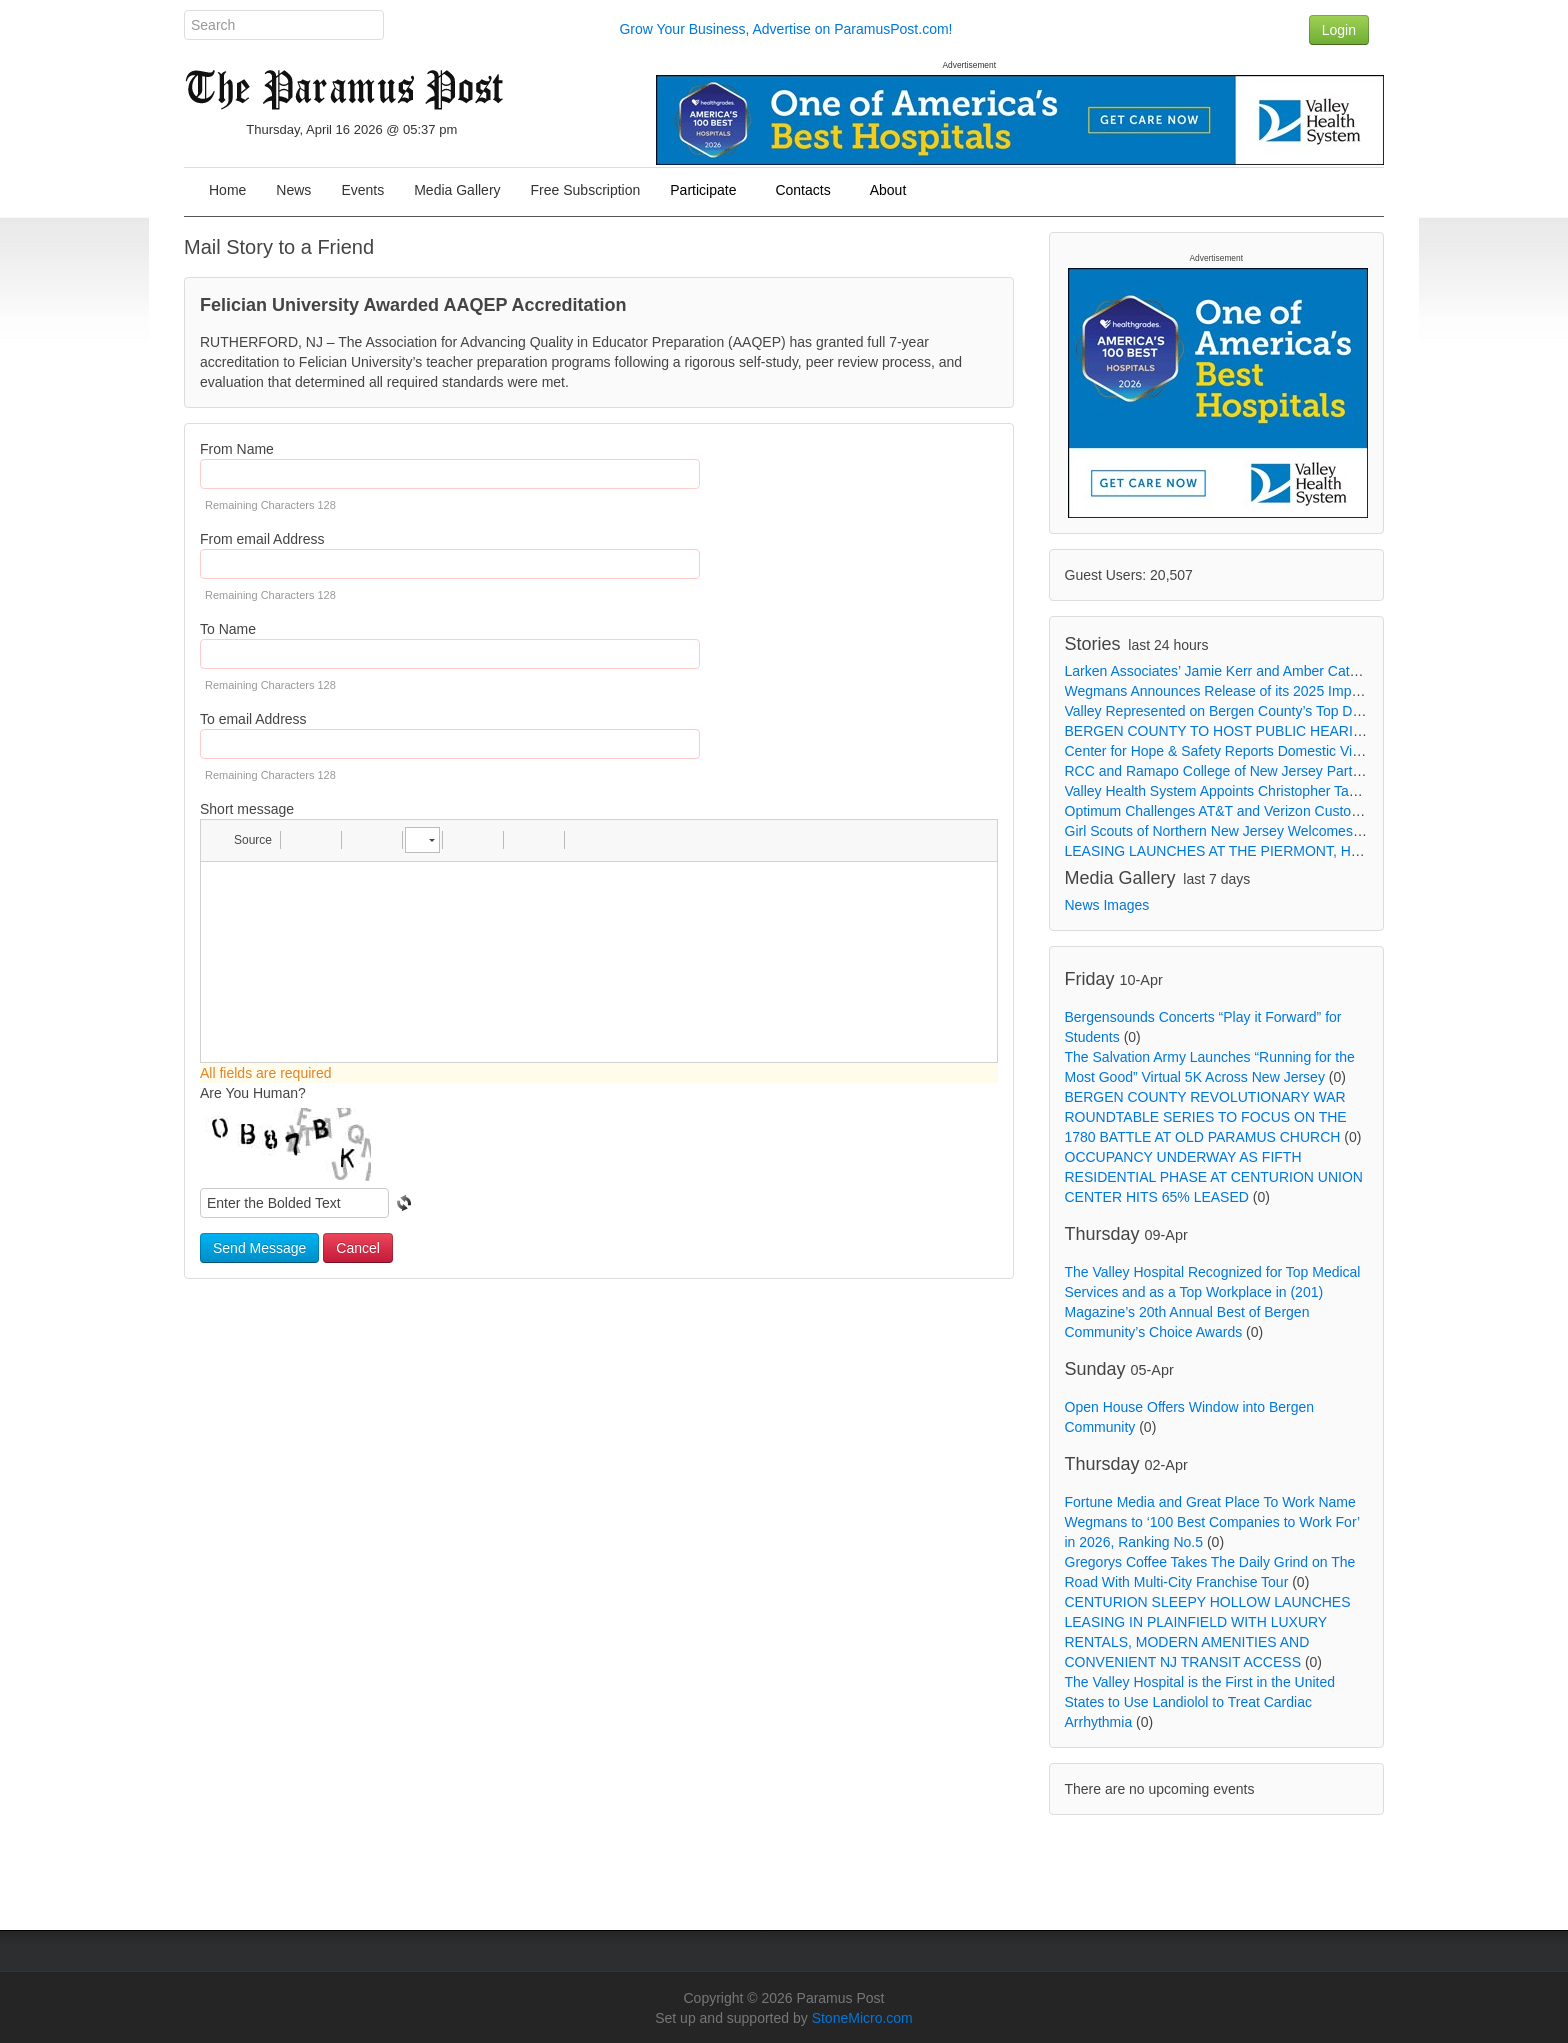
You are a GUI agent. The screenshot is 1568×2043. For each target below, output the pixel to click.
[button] (243, 840)
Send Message (259, 1248)
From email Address (262, 539)
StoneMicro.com (862, 2018)
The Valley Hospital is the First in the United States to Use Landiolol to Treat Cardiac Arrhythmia (1200, 1702)
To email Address (253, 719)
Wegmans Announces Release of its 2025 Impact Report (1241, 691)
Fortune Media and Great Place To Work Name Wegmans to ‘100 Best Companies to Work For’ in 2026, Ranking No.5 (1212, 1522)
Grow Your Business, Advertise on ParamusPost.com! (785, 29)
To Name (228, 629)
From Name (237, 449)
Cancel (358, 1248)
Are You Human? (253, 1093)
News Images (1107, 905)
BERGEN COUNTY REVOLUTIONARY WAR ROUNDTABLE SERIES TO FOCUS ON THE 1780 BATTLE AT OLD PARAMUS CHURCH (1206, 1117)
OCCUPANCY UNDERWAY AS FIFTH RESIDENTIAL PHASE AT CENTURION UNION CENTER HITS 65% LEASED (1214, 1177)
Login (1339, 30)
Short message (247, 809)
